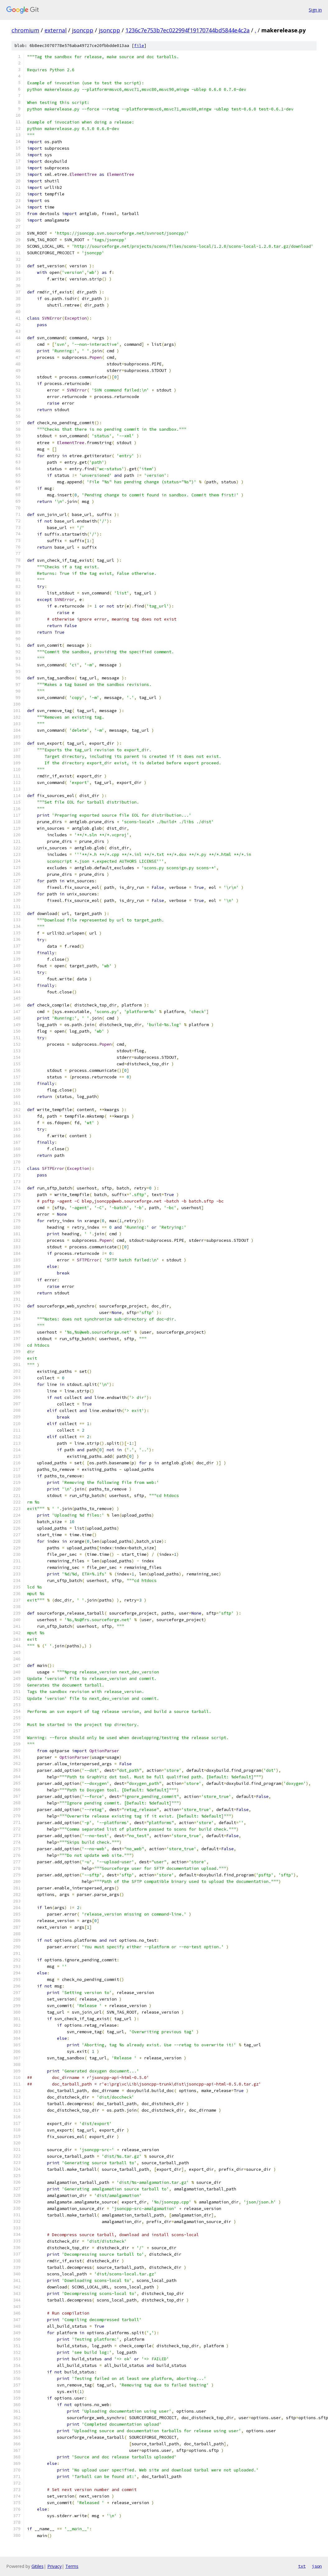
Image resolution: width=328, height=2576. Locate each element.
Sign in (315, 10)
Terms (71, 2566)
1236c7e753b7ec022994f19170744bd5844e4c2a (187, 30)
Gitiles (37, 2566)
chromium (25, 30)
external (56, 30)
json (317, 2566)
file (139, 45)
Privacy (54, 2566)
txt (302, 2566)
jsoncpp (82, 30)
